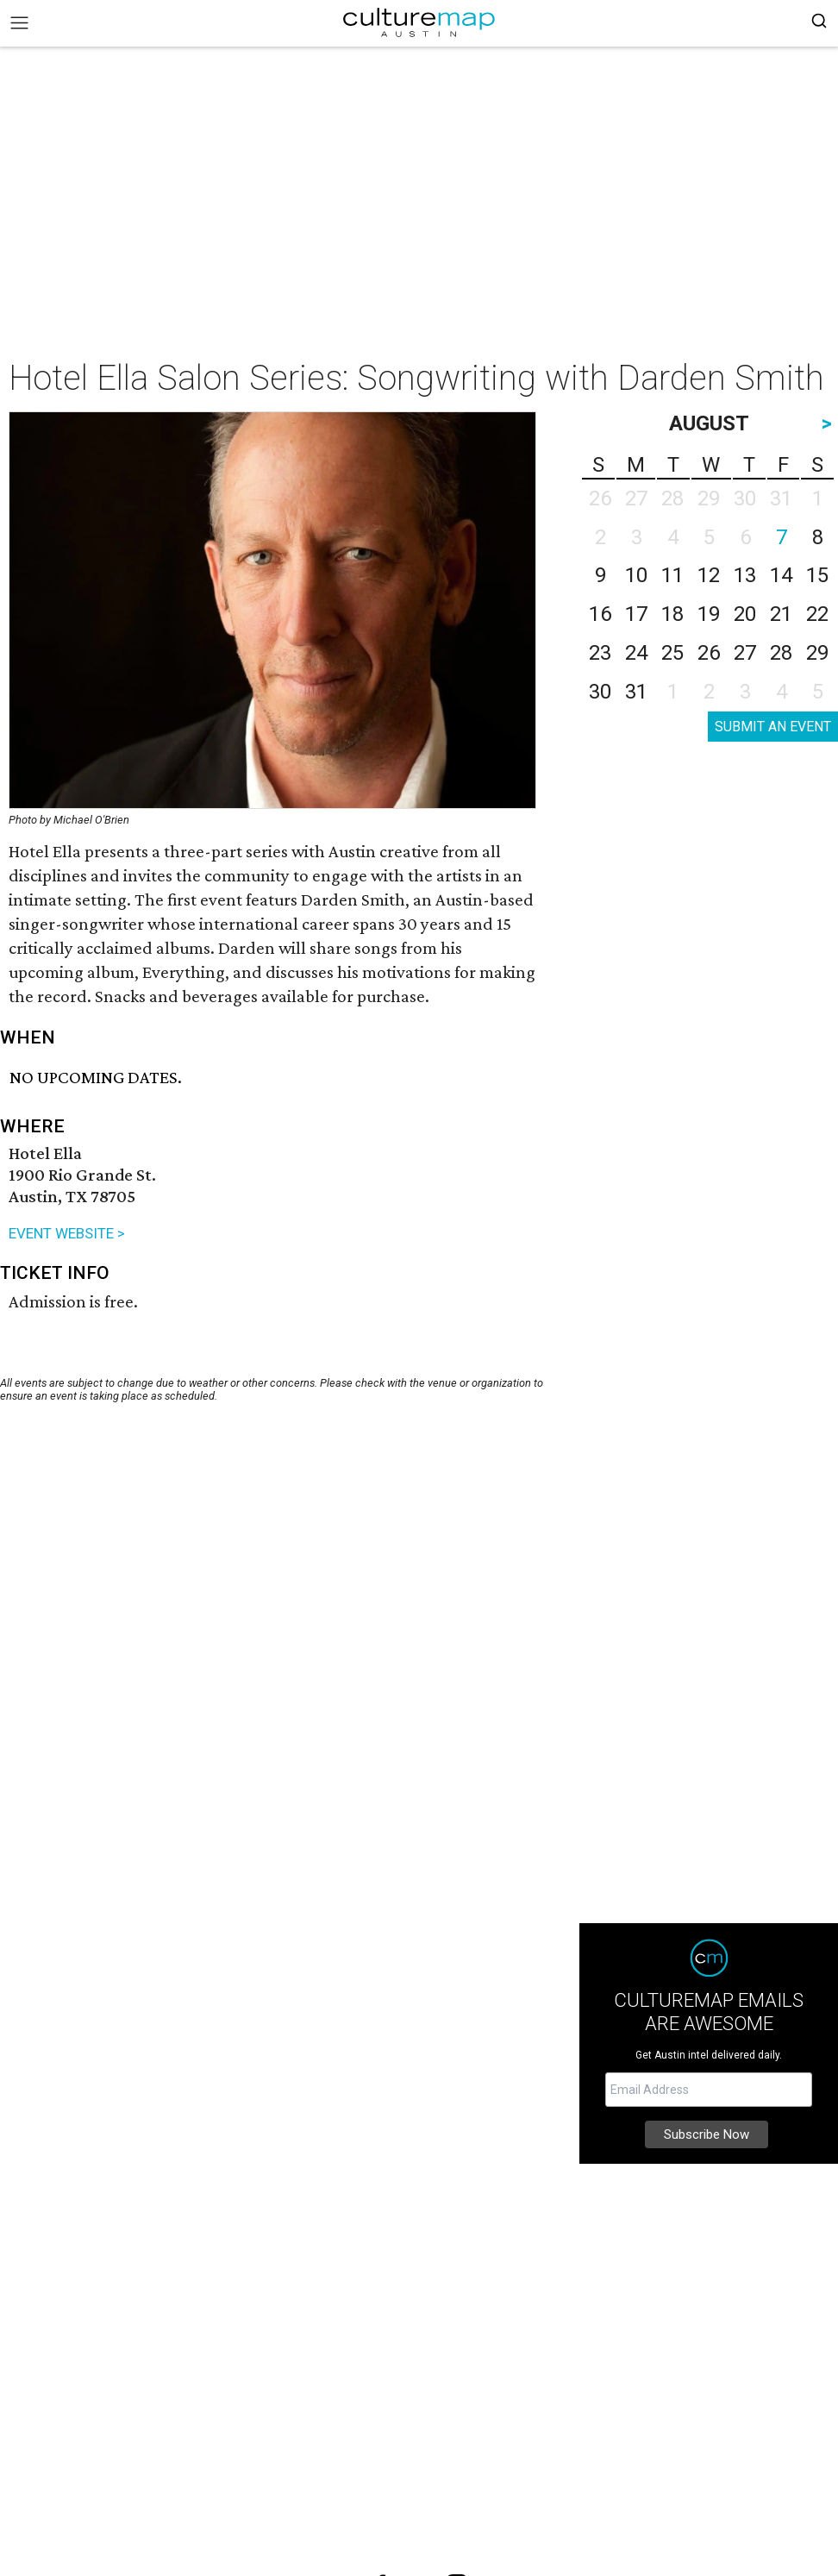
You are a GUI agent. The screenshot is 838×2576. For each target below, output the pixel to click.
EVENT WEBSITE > (67, 1233)
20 (745, 614)
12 (708, 575)
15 (817, 575)
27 (745, 653)
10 (636, 575)
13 (745, 575)
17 (636, 614)
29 (817, 653)
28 (781, 653)
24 (636, 653)
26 (708, 653)
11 (672, 575)
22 (817, 614)
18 (672, 614)
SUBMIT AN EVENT (773, 726)
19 (708, 614)
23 (600, 653)
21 (781, 614)
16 (600, 614)
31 (636, 692)
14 (781, 575)
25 (672, 653)
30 (600, 692)
